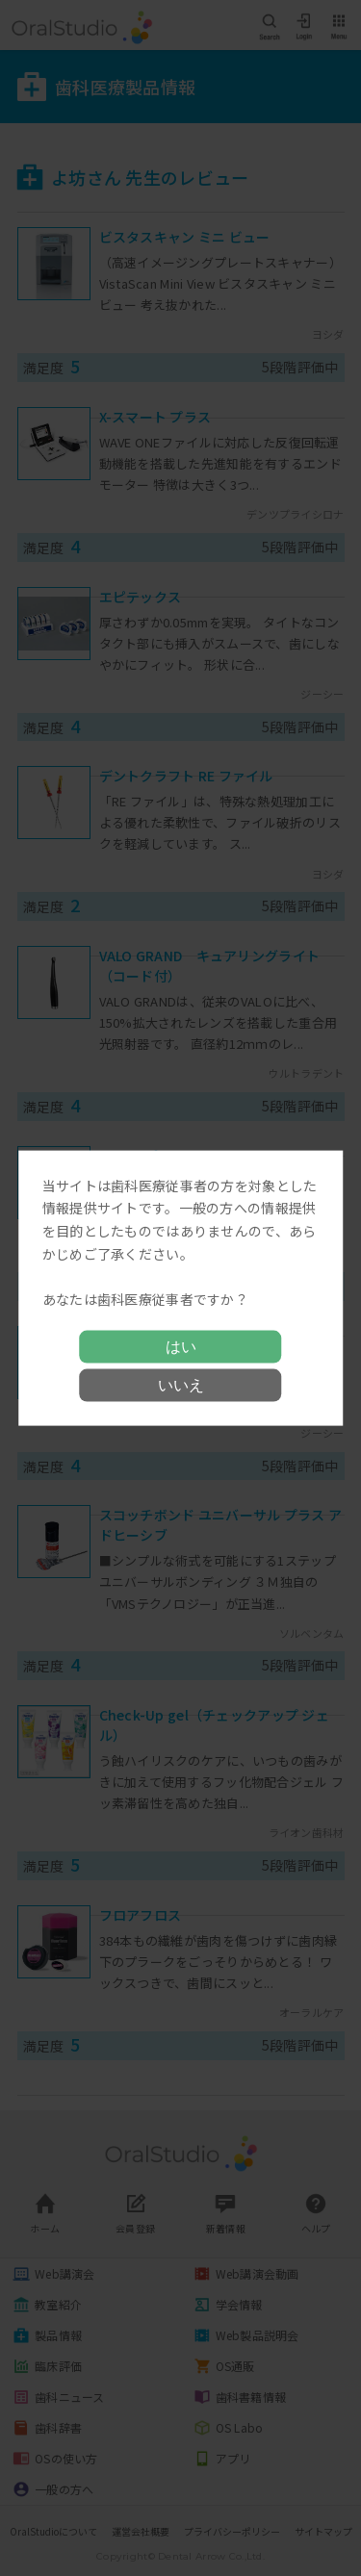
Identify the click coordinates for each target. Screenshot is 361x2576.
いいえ (181, 1385)
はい (181, 1347)
